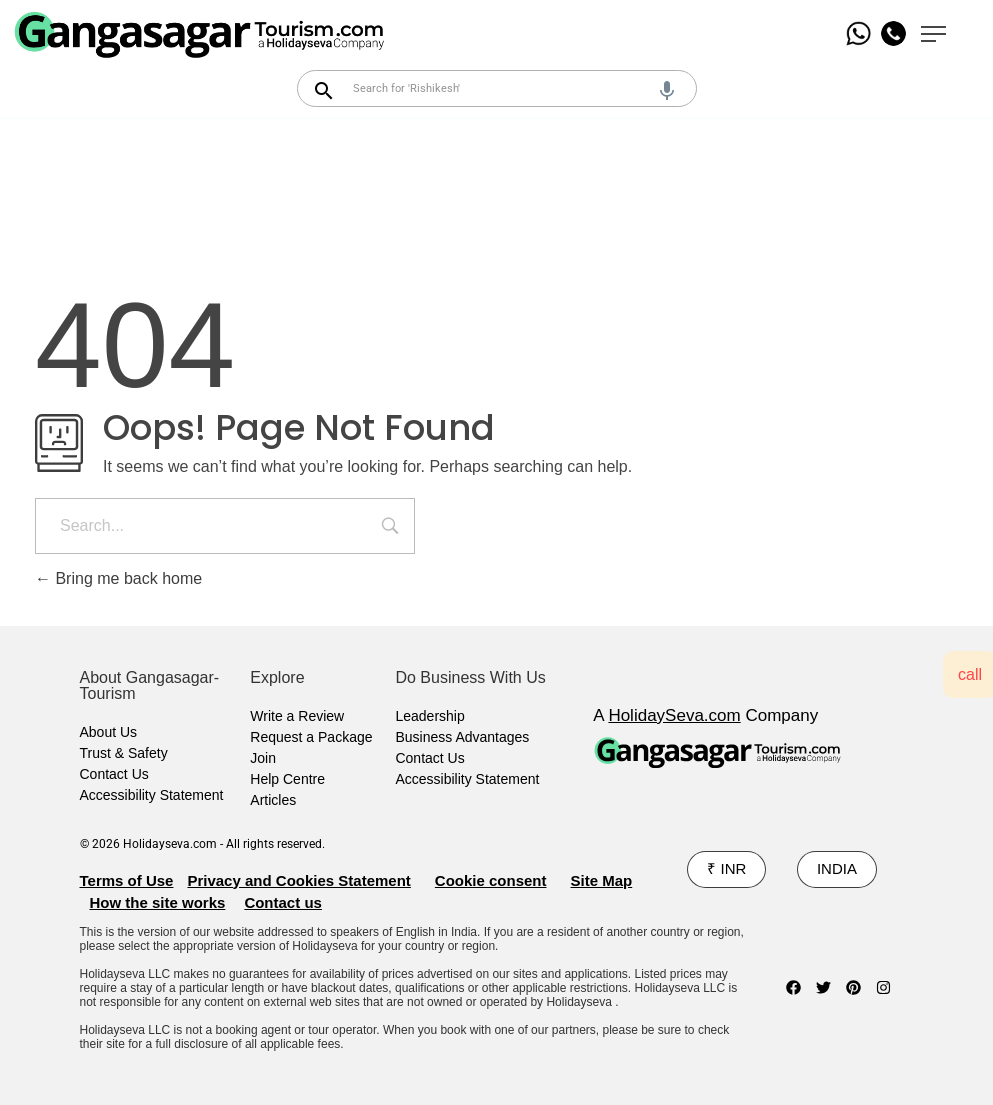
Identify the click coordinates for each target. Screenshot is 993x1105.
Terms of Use (127, 880)
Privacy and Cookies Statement (298, 880)
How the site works (158, 902)
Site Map (602, 880)
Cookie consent (491, 880)
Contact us (283, 902)
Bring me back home (118, 578)
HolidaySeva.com (674, 715)
